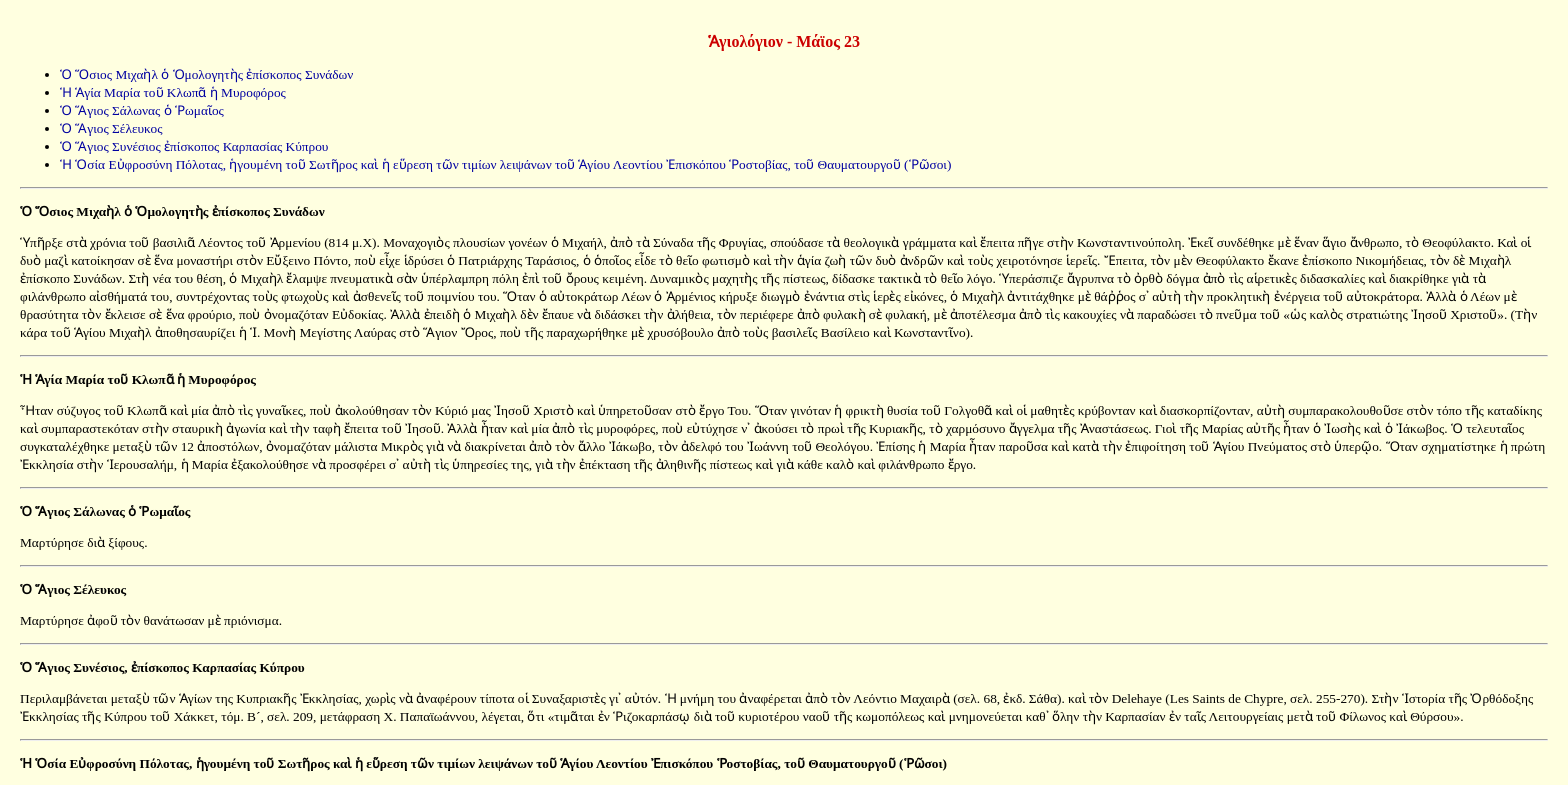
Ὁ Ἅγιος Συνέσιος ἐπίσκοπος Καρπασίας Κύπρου (194, 146)
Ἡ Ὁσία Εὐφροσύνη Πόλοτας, (106, 763)
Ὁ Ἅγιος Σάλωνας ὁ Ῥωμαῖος (142, 110)
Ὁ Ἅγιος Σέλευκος (111, 128)
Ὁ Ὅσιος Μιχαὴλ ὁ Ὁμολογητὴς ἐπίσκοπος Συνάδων (206, 74)
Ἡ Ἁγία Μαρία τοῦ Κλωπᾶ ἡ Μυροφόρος (173, 92)
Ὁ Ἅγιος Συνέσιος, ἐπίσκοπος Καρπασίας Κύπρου (162, 667)
